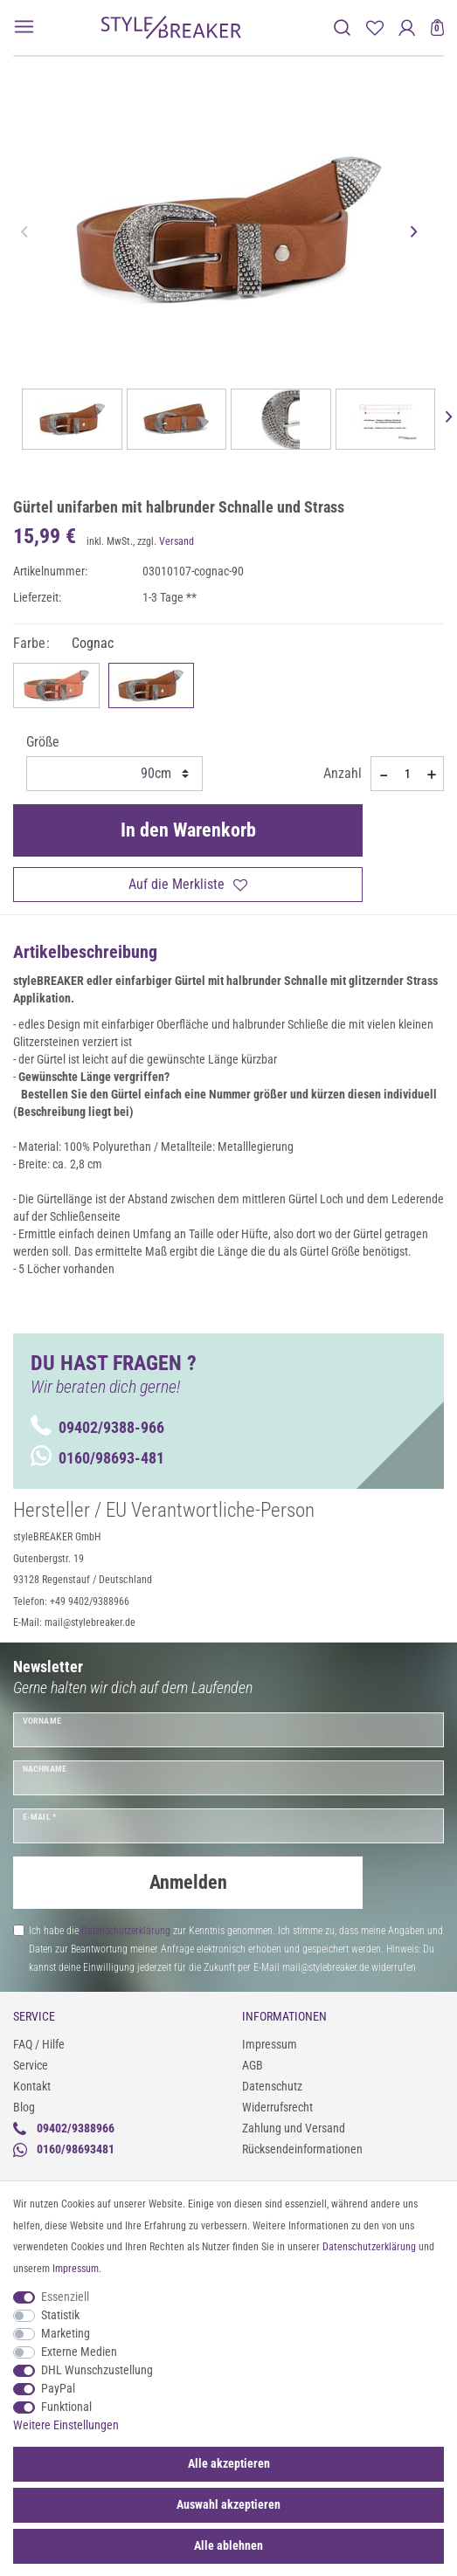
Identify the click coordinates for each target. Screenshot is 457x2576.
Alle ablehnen (228, 2545)
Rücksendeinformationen (302, 2149)
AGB (252, 2065)
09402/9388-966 (97, 1427)
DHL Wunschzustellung (97, 2370)
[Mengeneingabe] (407, 773)
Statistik (60, 2315)
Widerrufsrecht (277, 2107)
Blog (24, 2107)
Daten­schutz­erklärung (369, 2247)
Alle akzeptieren (229, 2463)
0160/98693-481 (97, 1458)
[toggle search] (342, 27)
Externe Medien (79, 2352)
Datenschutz (272, 2086)
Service (30, 2065)
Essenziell (65, 2297)
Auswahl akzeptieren (228, 2504)
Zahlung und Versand (293, 2128)
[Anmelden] (406, 27)
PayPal (58, 2388)
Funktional (66, 2407)
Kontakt (32, 2086)
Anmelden (188, 1882)
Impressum (269, 2044)
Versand (176, 541)
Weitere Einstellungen (66, 2425)
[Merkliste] (374, 27)
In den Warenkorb (188, 830)
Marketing (65, 2333)
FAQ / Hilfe (39, 2044)
